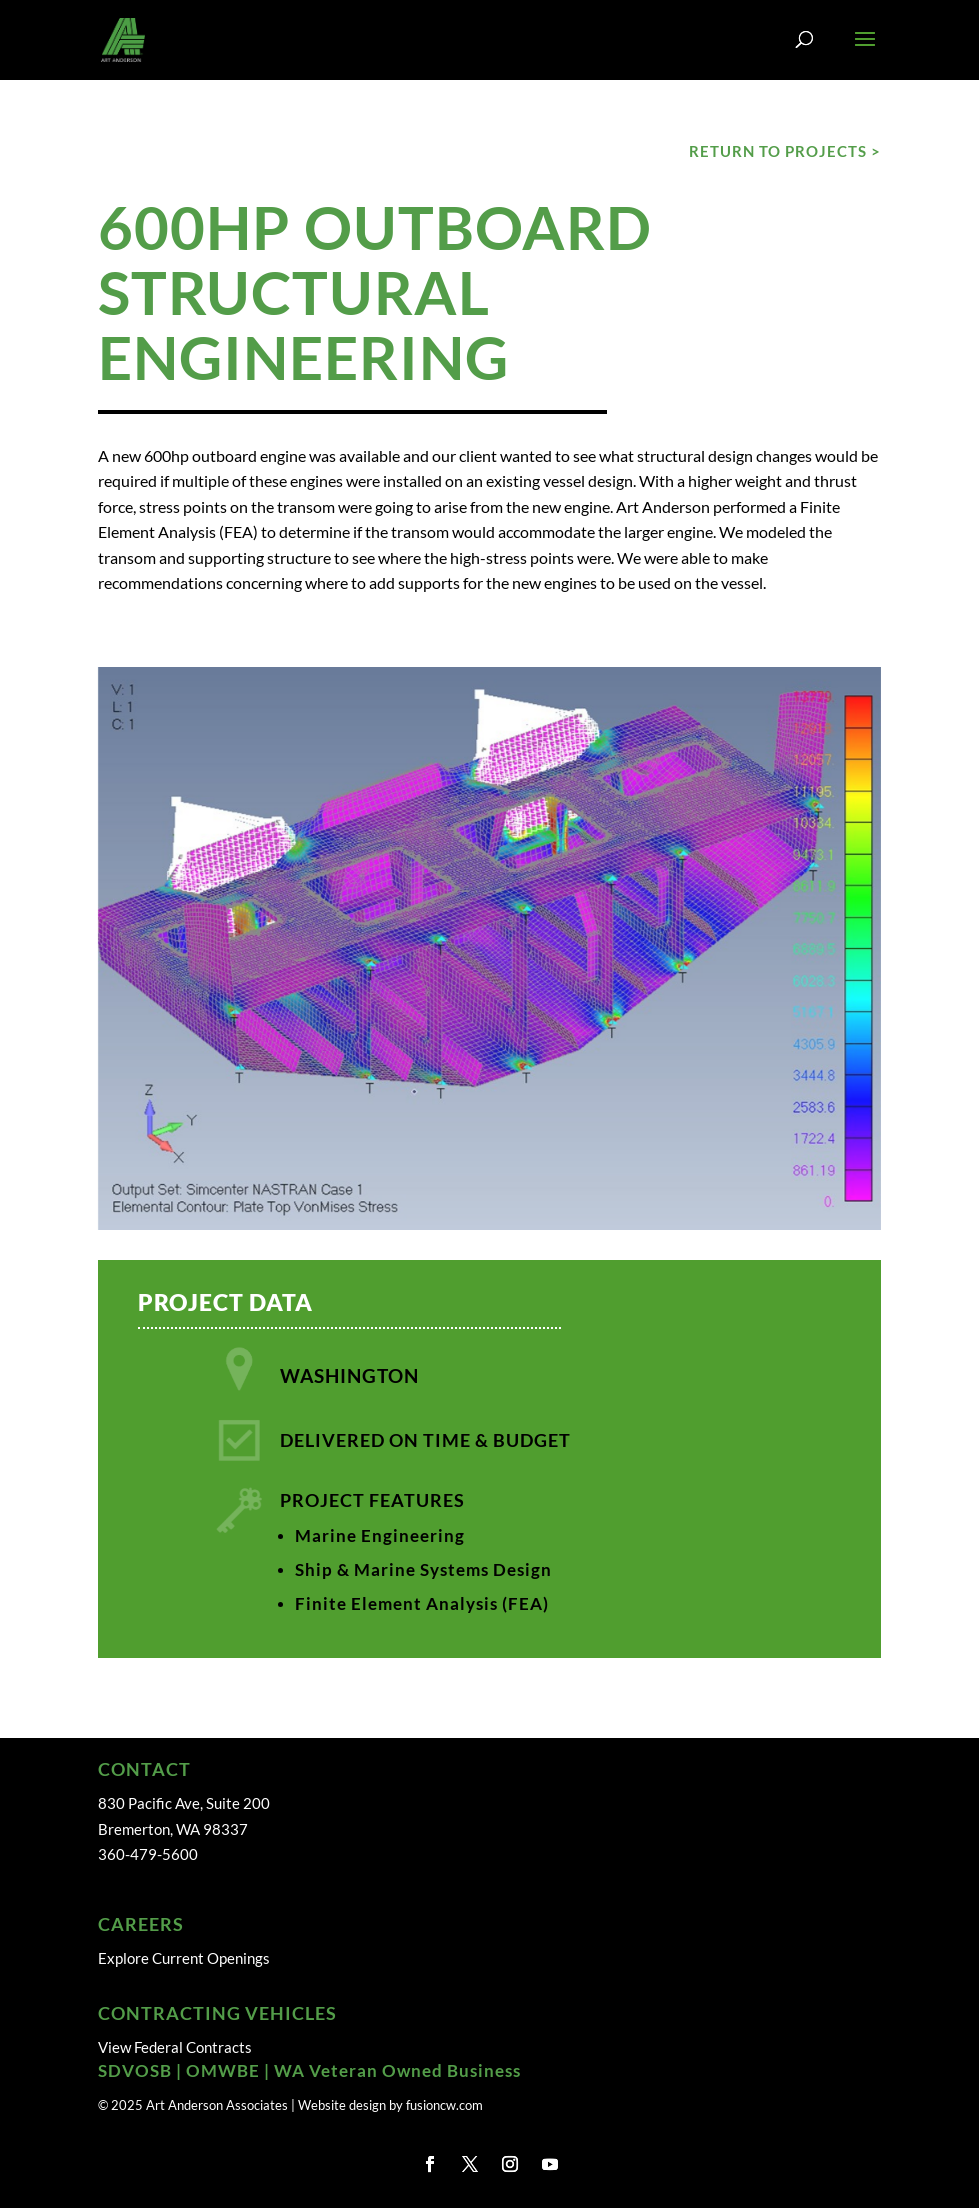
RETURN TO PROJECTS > (785, 151)
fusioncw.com (444, 2105)
